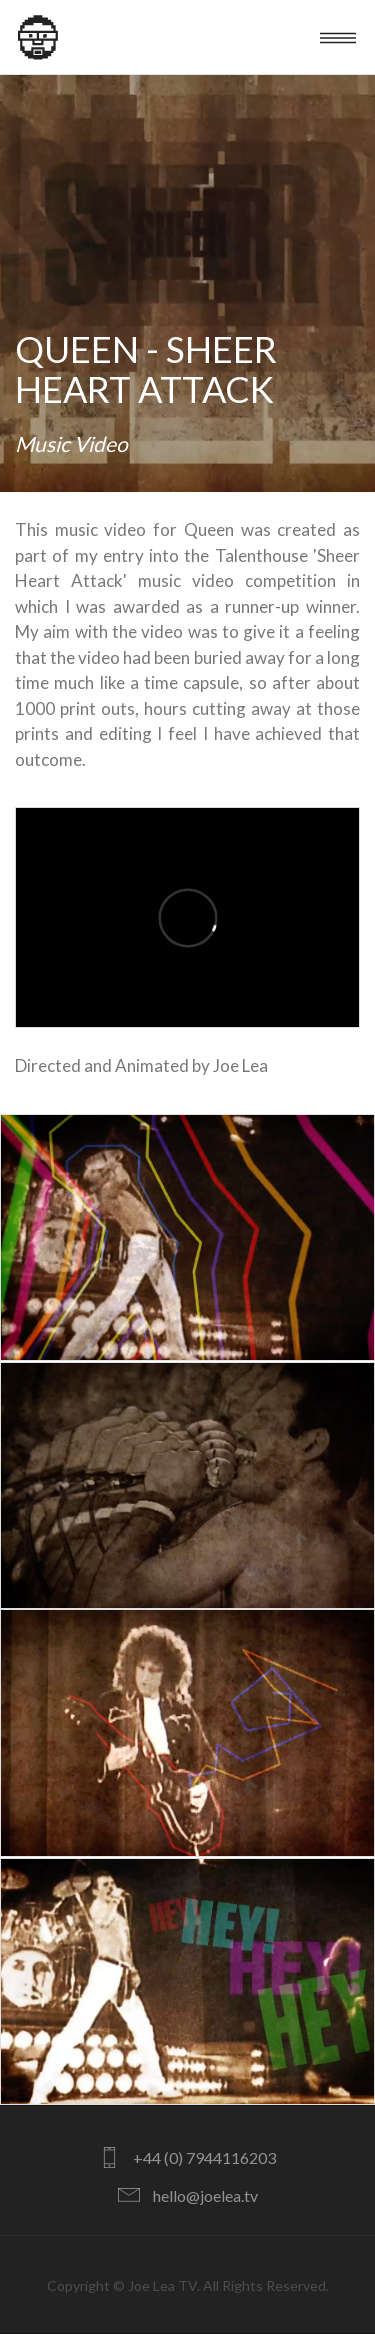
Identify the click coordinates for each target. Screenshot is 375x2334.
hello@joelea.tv (205, 2195)
